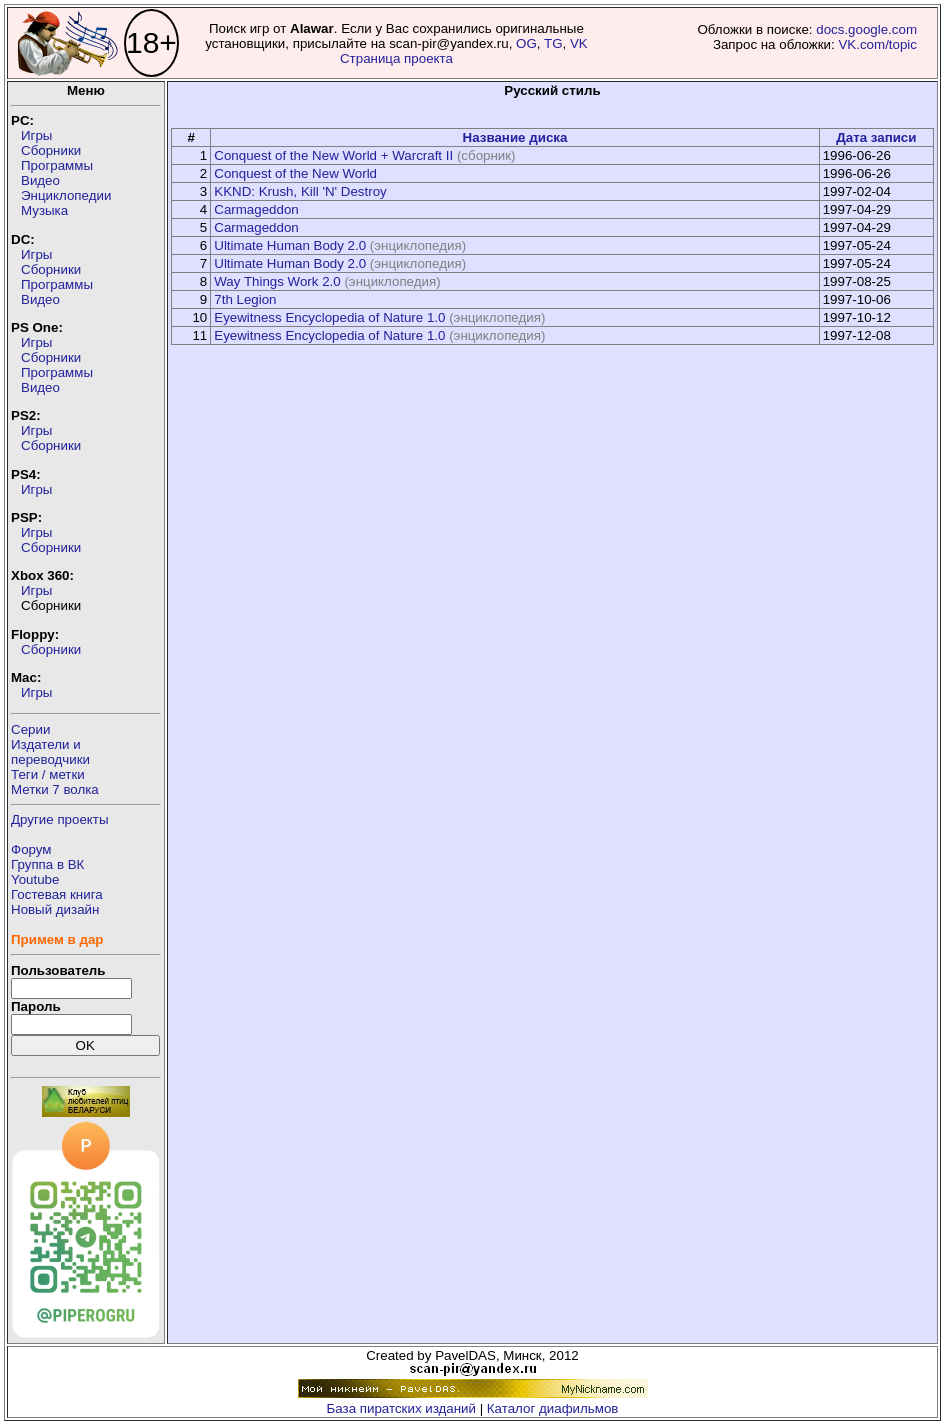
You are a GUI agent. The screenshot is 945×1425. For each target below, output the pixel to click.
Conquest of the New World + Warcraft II (333, 155)
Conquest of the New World (295, 173)
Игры (36, 135)
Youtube (35, 879)
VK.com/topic (877, 44)
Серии (30, 729)
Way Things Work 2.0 (277, 281)
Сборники (51, 150)
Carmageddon (256, 209)
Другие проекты (60, 819)
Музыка (44, 210)
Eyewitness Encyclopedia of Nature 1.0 (329, 317)
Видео (40, 180)
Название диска (515, 137)
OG (526, 43)
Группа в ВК (47, 864)
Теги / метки (48, 774)
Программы (57, 165)
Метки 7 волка (55, 789)
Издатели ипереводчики (50, 752)
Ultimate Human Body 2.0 (290, 245)
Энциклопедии (66, 195)
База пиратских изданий (401, 1408)
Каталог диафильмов (553, 1408)
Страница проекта (396, 58)
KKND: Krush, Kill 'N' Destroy (300, 191)
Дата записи (876, 137)
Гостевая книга (57, 894)
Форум (31, 849)
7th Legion (245, 299)
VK (579, 43)
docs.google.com (866, 29)
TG (553, 43)
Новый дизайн (55, 909)
